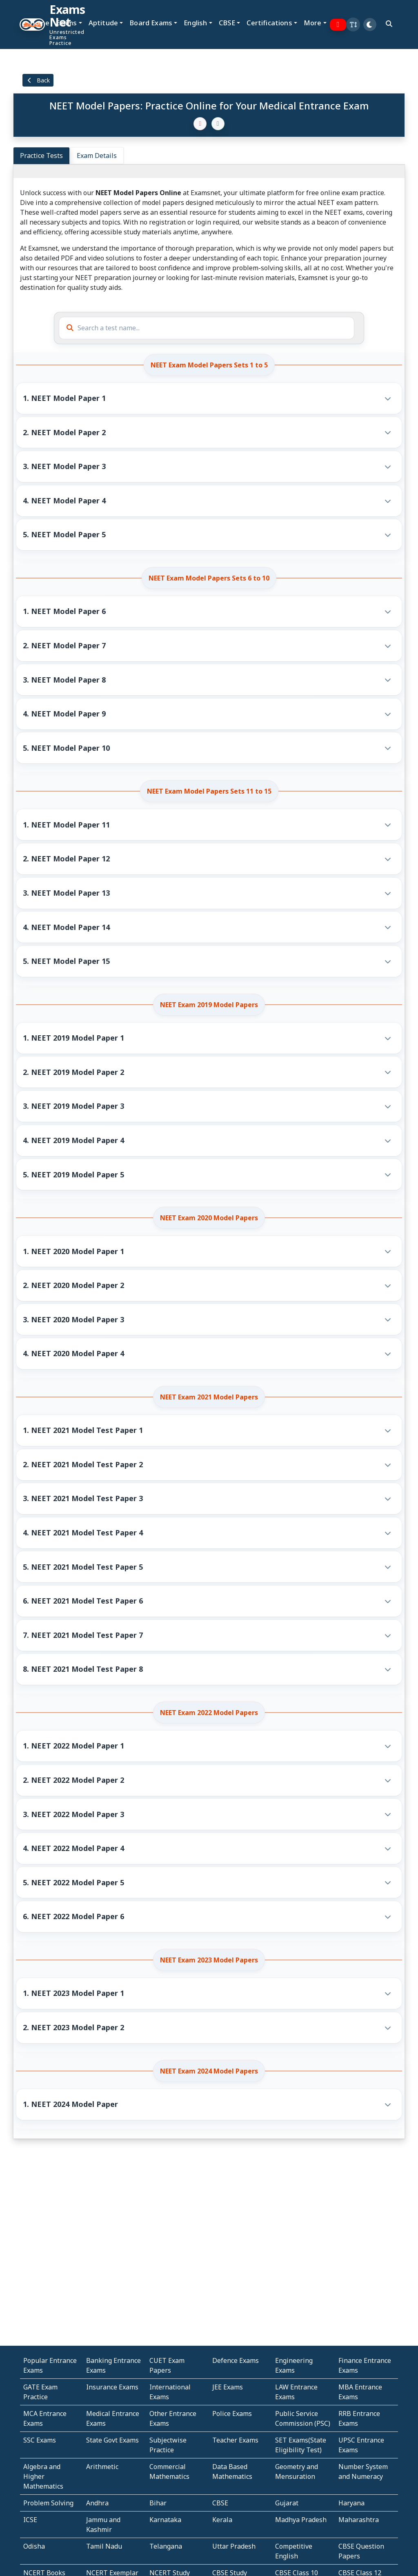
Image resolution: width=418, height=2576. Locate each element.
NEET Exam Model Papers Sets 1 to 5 (209, 364)
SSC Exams (39, 2440)
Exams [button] (66, 22)
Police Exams (232, 2413)
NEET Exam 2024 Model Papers (209, 2071)
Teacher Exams (235, 2440)
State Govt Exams (112, 2440)
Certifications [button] (269, 22)
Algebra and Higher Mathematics (43, 2476)
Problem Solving (48, 2502)
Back (38, 80)
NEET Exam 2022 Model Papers (209, 1712)
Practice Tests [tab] (41, 155)
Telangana (165, 2546)
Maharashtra (358, 2519)
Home (39, 22)
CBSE (220, 2502)
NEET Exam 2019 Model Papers (209, 1004)
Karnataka (165, 2519)
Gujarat (286, 2502)
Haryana (351, 2502)
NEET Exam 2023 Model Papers (209, 1959)
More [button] (313, 22)
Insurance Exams (112, 2386)
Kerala (222, 2519)
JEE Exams (227, 2386)
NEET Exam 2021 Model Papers (209, 1397)
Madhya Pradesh (301, 2519)
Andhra (97, 2502)
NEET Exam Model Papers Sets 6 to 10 (209, 578)
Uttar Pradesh (234, 2546)
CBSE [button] (227, 22)
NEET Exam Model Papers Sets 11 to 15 (209, 791)
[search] (389, 23)
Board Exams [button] (150, 22)
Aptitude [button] (103, 22)
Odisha (34, 2546)
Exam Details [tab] (97, 155)
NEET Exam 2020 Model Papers (209, 1217)
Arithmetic (102, 2466)
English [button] (195, 22)
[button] (353, 24)
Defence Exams (235, 2360)
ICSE (30, 2519)
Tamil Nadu (104, 2546)
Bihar (158, 2502)
